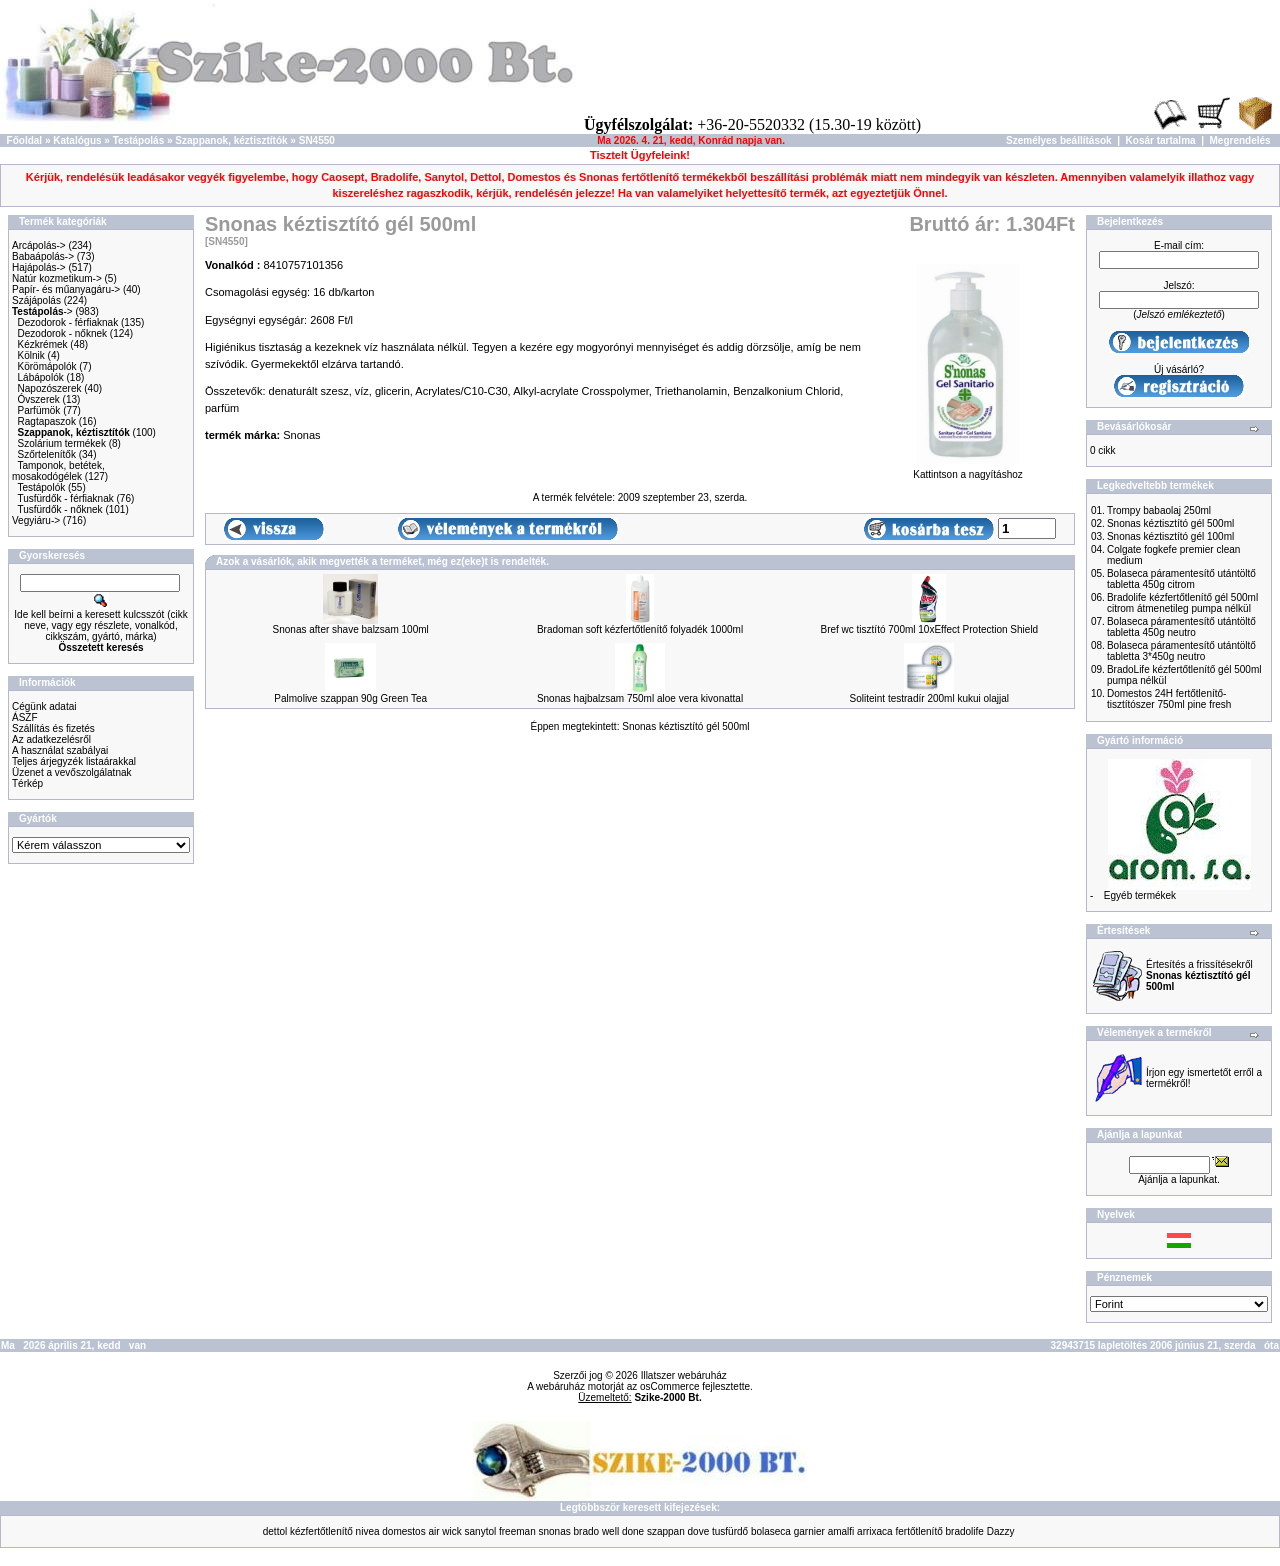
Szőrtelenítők (47, 454)
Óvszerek (39, 399)
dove (699, 1531)
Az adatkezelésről (51, 739)
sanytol (481, 1531)
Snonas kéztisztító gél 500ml (685, 726)
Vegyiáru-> (36, 520)
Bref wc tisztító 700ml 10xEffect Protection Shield (929, 629)
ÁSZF (25, 717)
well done (623, 1531)
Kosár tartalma (1161, 140)
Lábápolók (41, 377)
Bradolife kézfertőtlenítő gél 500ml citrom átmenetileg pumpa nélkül (1182, 603)
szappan (666, 1531)
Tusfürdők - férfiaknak (65, 498)
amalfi (841, 1531)
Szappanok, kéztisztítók (231, 140)
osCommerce (669, 1386)
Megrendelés (1240, 140)
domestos (403, 1531)
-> (42, 311)
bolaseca (771, 1531)
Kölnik (31, 355)
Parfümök (39, 410)
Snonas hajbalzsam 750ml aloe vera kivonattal (640, 698)
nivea (368, 1531)
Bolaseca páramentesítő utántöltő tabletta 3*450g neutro (1181, 651)
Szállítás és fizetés (53, 728)
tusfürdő (730, 1531)
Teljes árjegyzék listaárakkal (74, 761)
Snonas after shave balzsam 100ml (351, 629)
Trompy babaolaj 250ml (1159, 510)
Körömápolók (47, 366)
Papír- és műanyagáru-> (66, 289)
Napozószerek (50, 388)
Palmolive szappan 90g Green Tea (350, 698)
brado (587, 1531)
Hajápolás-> (39, 267)
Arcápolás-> (39, 245)
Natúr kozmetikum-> (57, 278)
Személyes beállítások (1059, 140)
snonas (554, 1531)
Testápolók (41, 487)
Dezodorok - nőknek (63, 333)
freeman (517, 1531)
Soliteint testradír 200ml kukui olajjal (930, 698)
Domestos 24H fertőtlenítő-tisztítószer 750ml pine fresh (1169, 699)
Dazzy (1001, 1531)
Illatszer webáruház (684, 1375)
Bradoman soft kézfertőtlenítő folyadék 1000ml (640, 629)
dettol (275, 1531)
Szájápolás (36, 300)
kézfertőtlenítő (321, 1531)
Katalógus (77, 140)
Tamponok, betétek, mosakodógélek (58, 471)
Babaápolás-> (43, 256)
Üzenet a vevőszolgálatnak (72, 772)
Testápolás (139, 140)
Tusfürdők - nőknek (59, 509)
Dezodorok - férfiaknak (68, 322)
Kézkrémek (43, 344)
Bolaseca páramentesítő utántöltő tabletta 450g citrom (1181, 579)
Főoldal (25, 140)
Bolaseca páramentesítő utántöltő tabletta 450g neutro (1181, 627)
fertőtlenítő (918, 1531)
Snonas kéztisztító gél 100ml (1170, 536)
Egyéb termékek (1140, 895)
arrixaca (875, 1531)
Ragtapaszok (47, 421)
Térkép (27, 783)
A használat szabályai (60, 750)
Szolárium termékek (62, 443)
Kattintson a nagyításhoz (968, 470)
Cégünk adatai (44, 706)
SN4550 (317, 140)
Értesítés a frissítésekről (1199, 975)
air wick (444, 1531)
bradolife (965, 1531)
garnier (809, 1531)
